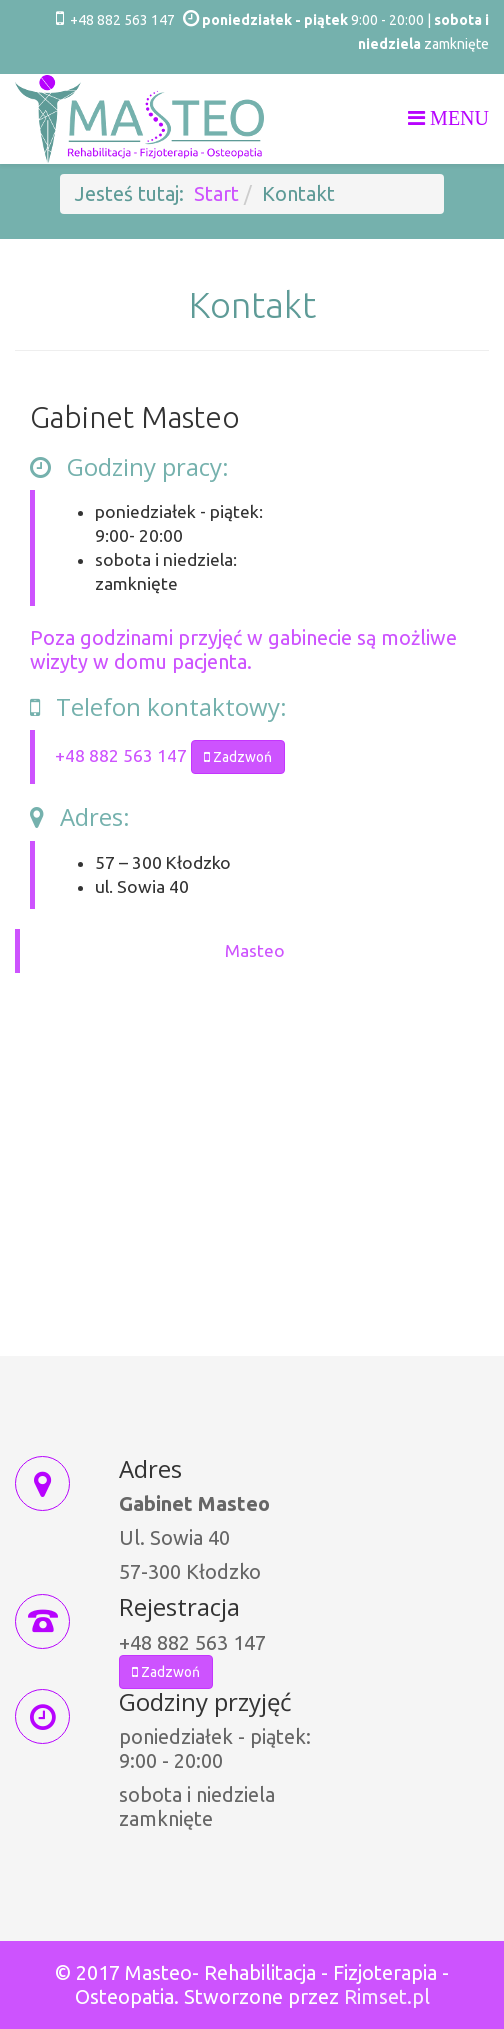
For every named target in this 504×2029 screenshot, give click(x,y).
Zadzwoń (238, 757)
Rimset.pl (387, 1996)
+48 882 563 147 (122, 20)
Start (216, 193)
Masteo (255, 950)
